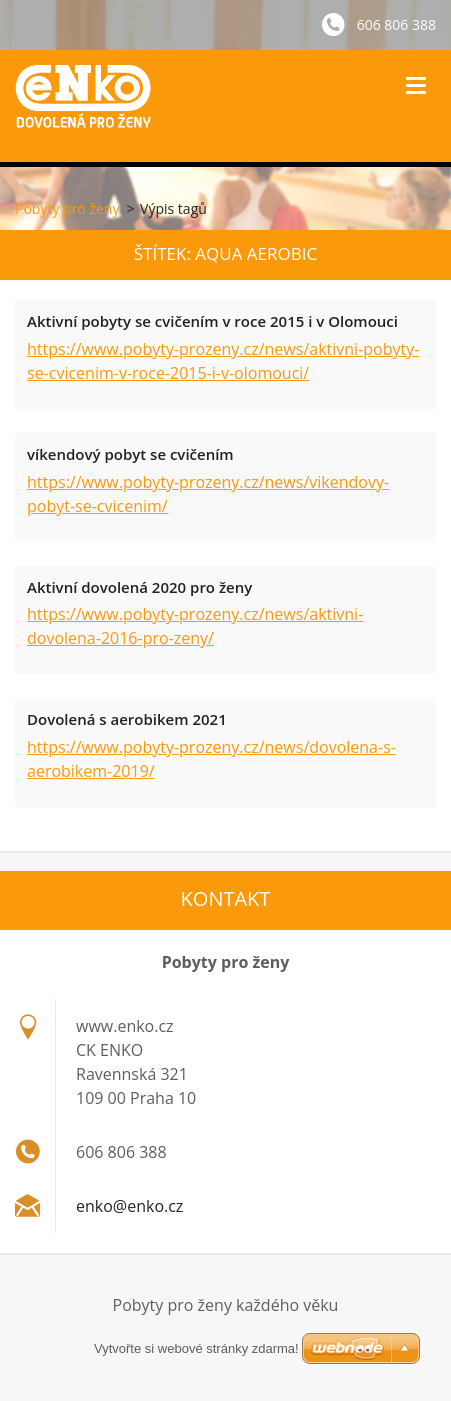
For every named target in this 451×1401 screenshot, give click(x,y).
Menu (416, 85)
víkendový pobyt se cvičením (130, 454)
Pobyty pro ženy (67, 208)
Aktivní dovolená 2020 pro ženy (139, 587)
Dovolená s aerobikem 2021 (127, 719)
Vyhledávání (364, 85)
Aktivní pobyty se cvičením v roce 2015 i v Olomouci (212, 321)
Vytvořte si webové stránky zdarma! (196, 1348)
